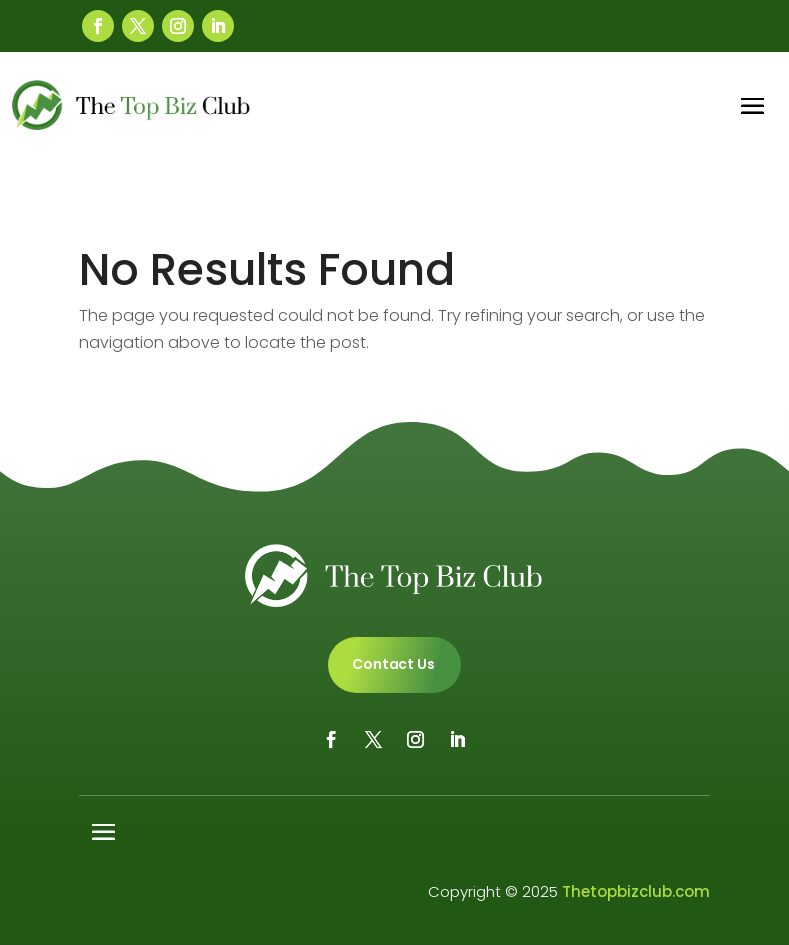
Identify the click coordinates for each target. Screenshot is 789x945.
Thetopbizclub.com (636, 891)
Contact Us (393, 664)
